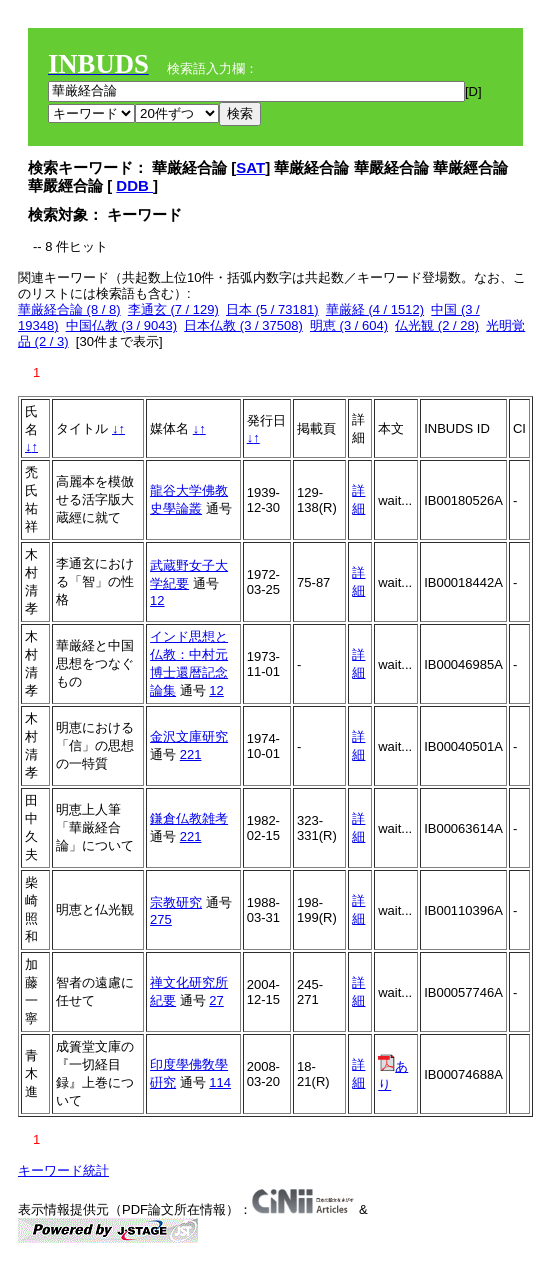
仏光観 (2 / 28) (437, 325)
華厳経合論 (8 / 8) (69, 309)
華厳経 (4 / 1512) (375, 309)
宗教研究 (176, 902)
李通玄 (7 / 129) (173, 309)
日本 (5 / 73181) (272, 309)
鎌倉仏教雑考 (189, 818)
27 (216, 1000)
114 (220, 1082)
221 (191, 754)
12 (157, 600)
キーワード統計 (63, 1170)
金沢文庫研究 (189, 736)
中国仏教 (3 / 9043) (121, 325)
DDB (134, 185)
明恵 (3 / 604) (349, 325)
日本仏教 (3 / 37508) (243, 325)
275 (161, 919)
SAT (250, 167)
